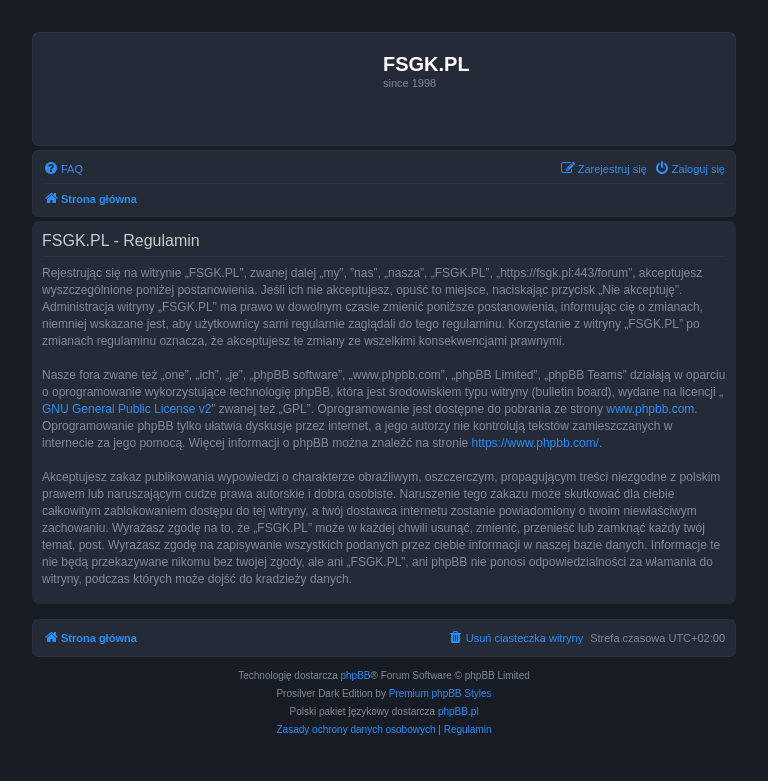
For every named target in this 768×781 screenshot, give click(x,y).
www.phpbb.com (650, 409)
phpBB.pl (458, 711)
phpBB (356, 675)
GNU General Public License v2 (126, 409)
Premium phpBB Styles (440, 693)
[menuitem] (63, 169)
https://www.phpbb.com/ (535, 443)
